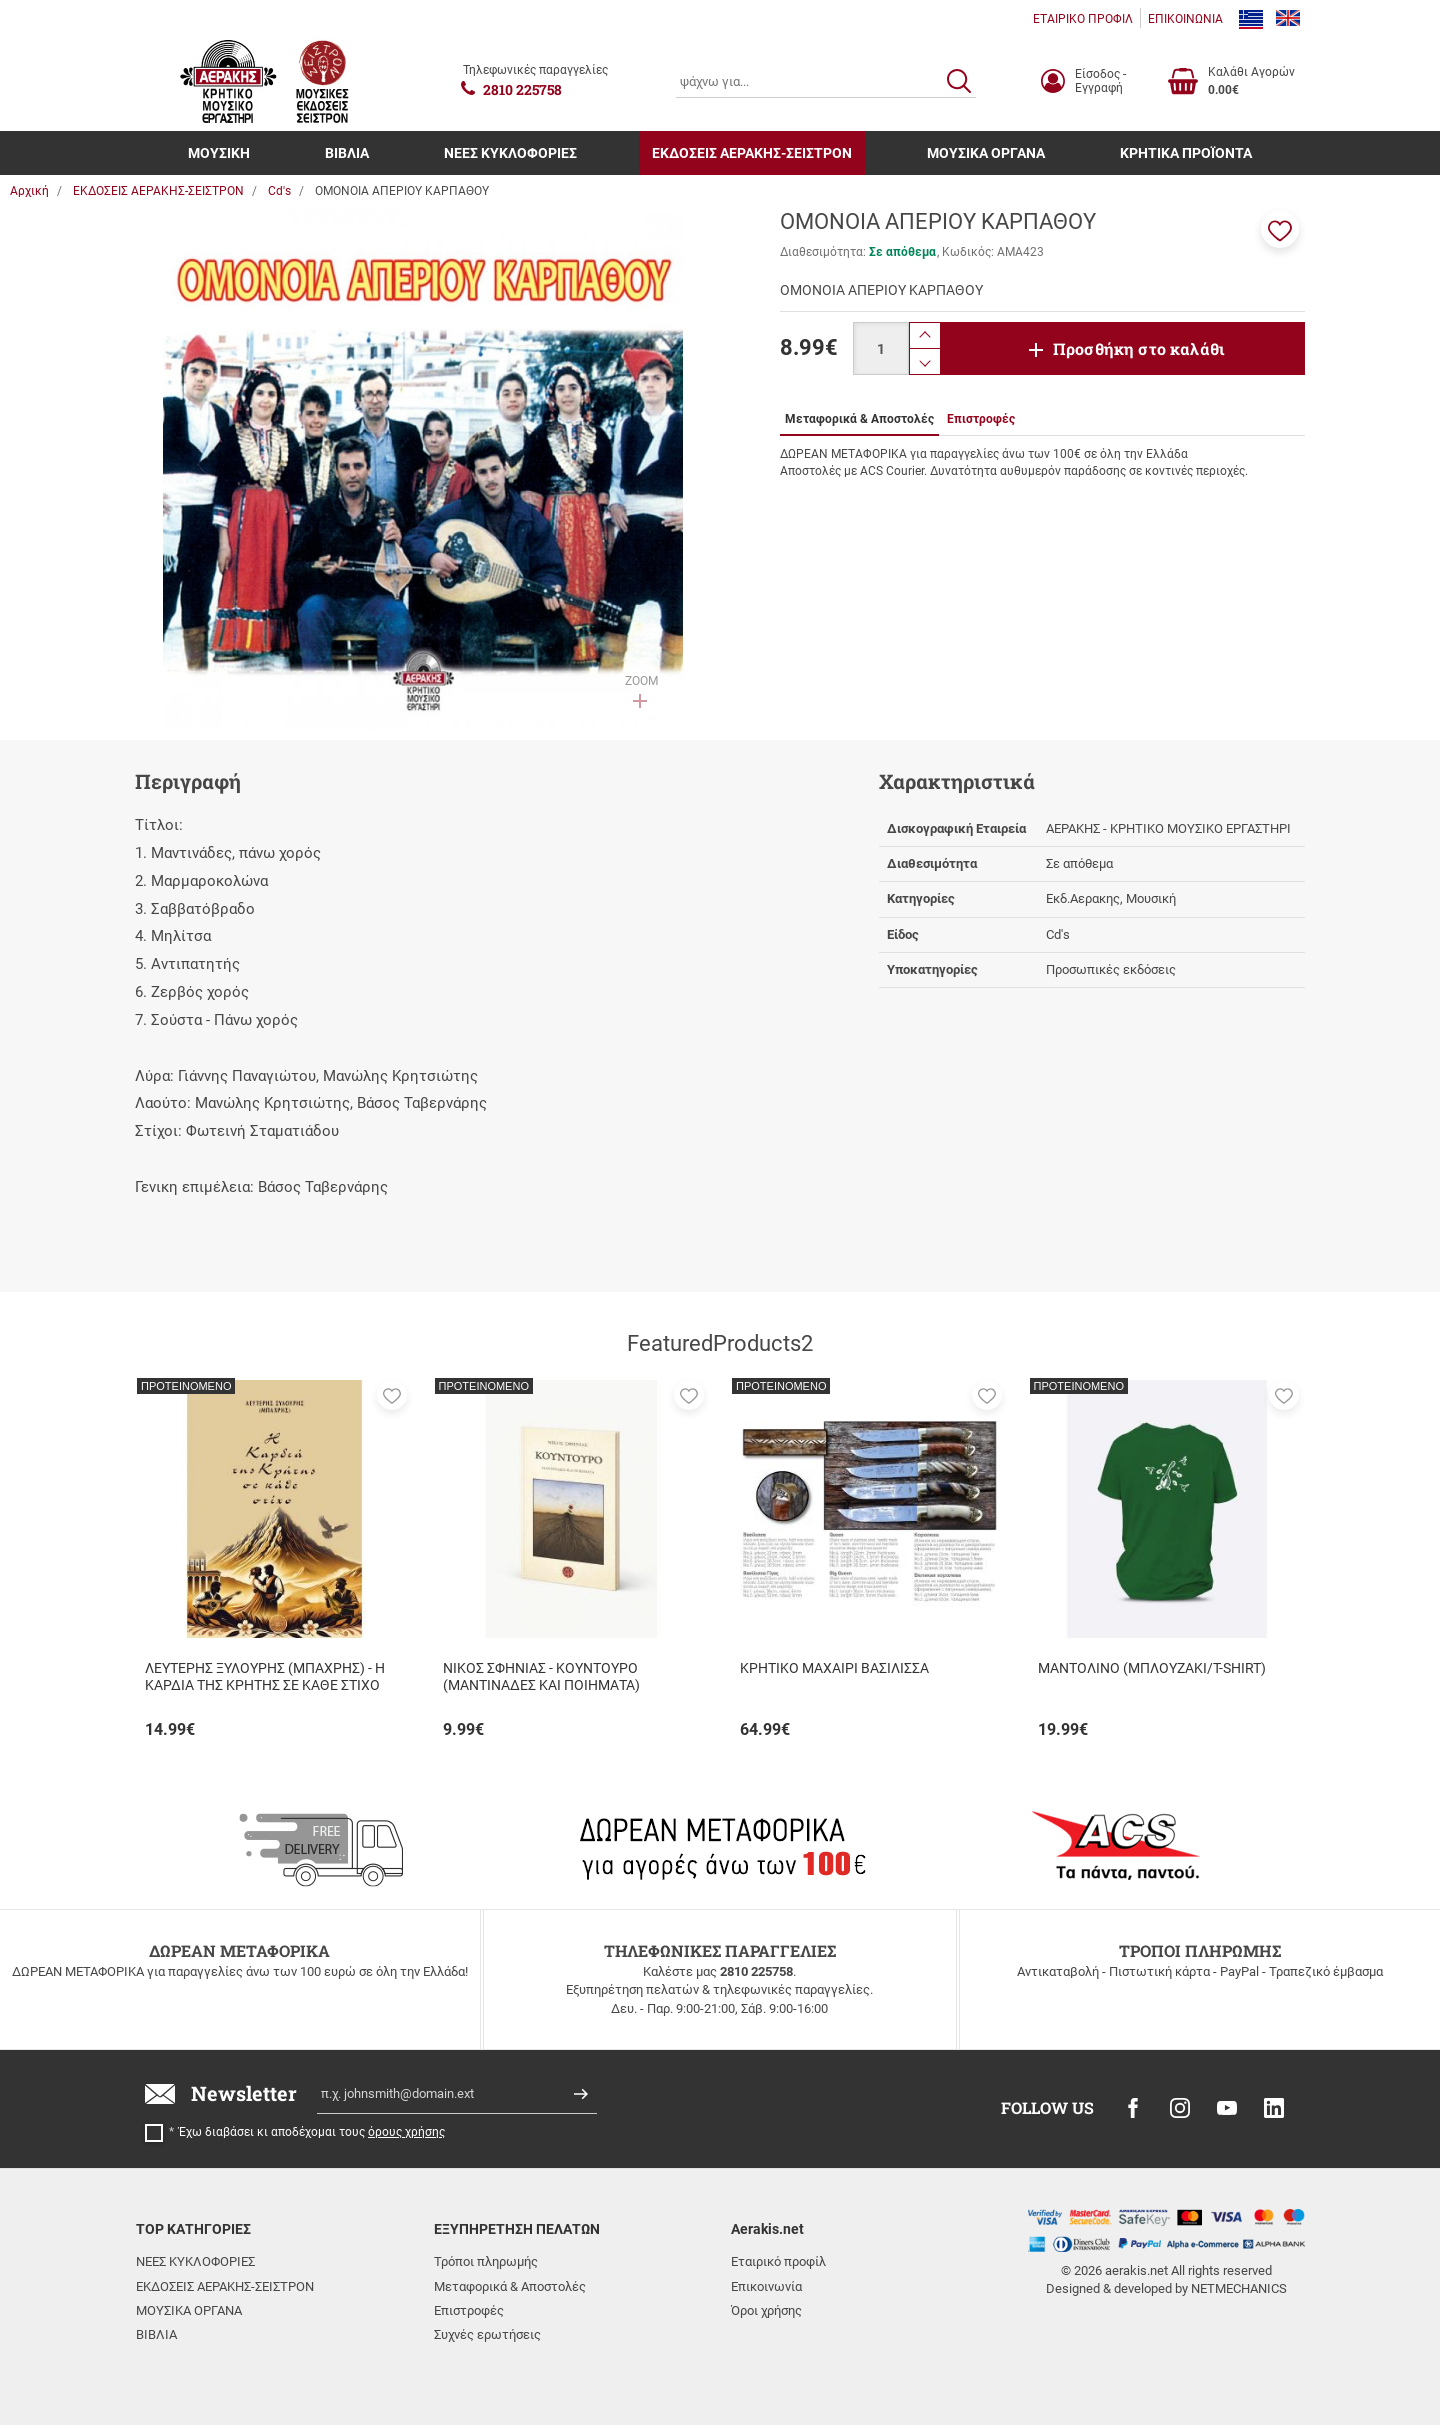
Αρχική (29, 191)
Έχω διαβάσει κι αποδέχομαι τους (312, 2132)
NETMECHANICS (1239, 2288)
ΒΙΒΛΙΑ (347, 153)
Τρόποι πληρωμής (486, 2261)
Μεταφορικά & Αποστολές (510, 2286)
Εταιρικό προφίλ (778, 2261)
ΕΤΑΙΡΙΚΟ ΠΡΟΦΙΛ (1083, 19)
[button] (1280, 229)
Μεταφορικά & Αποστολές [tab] (859, 419)
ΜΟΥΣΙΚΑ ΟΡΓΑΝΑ (986, 153)
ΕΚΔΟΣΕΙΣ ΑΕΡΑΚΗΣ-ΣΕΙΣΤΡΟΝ (752, 153)
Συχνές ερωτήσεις (487, 2334)
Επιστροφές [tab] (981, 419)
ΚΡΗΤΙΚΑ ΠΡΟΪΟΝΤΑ (1186, 153)
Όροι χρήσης (766, 2310)
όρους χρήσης (406, 2132)
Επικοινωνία (766, 2286)
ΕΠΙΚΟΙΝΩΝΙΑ (1185, 19)
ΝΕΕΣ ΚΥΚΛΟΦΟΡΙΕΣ (510, 153)
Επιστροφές (469, 2310)
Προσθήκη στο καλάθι (1139, 348)
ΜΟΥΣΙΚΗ (219, 153)
